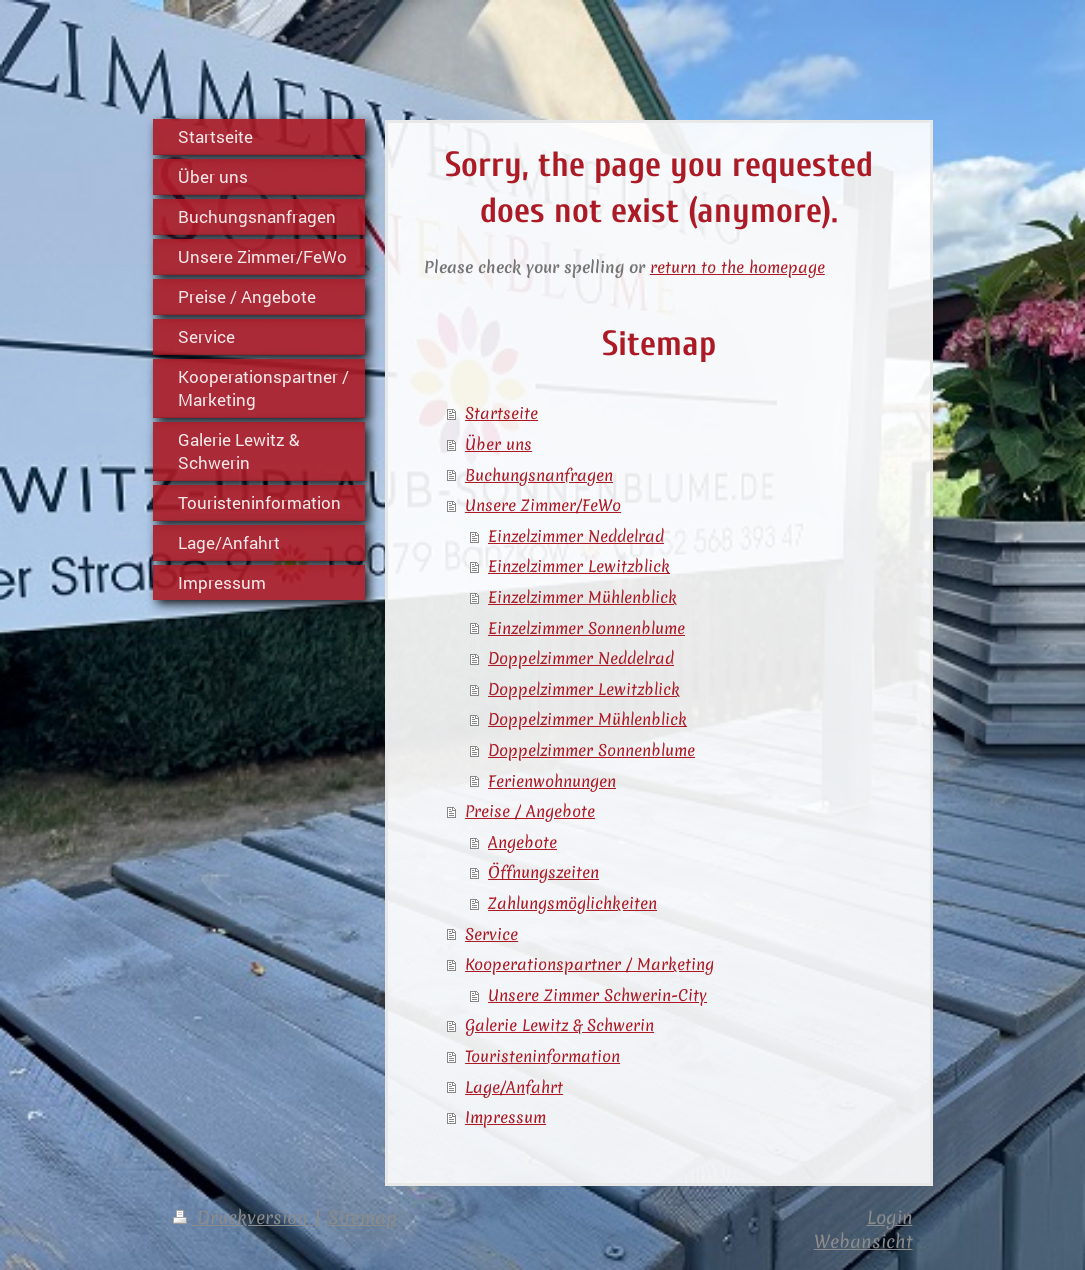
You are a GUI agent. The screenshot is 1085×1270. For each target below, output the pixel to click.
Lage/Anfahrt (514, 1087)
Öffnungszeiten (543, 872)
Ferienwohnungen (552, 781)
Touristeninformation (542, 1056)
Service (491, 934)
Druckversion (243, 1217)
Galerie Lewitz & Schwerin (559, 1025)
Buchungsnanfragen (539, 475)
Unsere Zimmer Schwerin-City (597, 995)
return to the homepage (737, 267)
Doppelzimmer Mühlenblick (587, 719)
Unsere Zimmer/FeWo (543, 505)
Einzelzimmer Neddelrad (576, 536)
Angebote (522, 842)
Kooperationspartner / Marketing (589, 964)
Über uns (498, 444)
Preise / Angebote (530, 811)
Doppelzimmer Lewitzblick (584, 689)
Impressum (505, 1117)
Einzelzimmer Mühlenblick (582, 597)
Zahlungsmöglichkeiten (572, 903)
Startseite (501, 413)
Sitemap (362, 1217)
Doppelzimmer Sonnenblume (591, 750)
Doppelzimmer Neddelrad (581, 658)
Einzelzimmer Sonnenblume (586, 628)
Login (890, 1217)
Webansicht (863, 1241)
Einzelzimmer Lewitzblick (579, 566)
